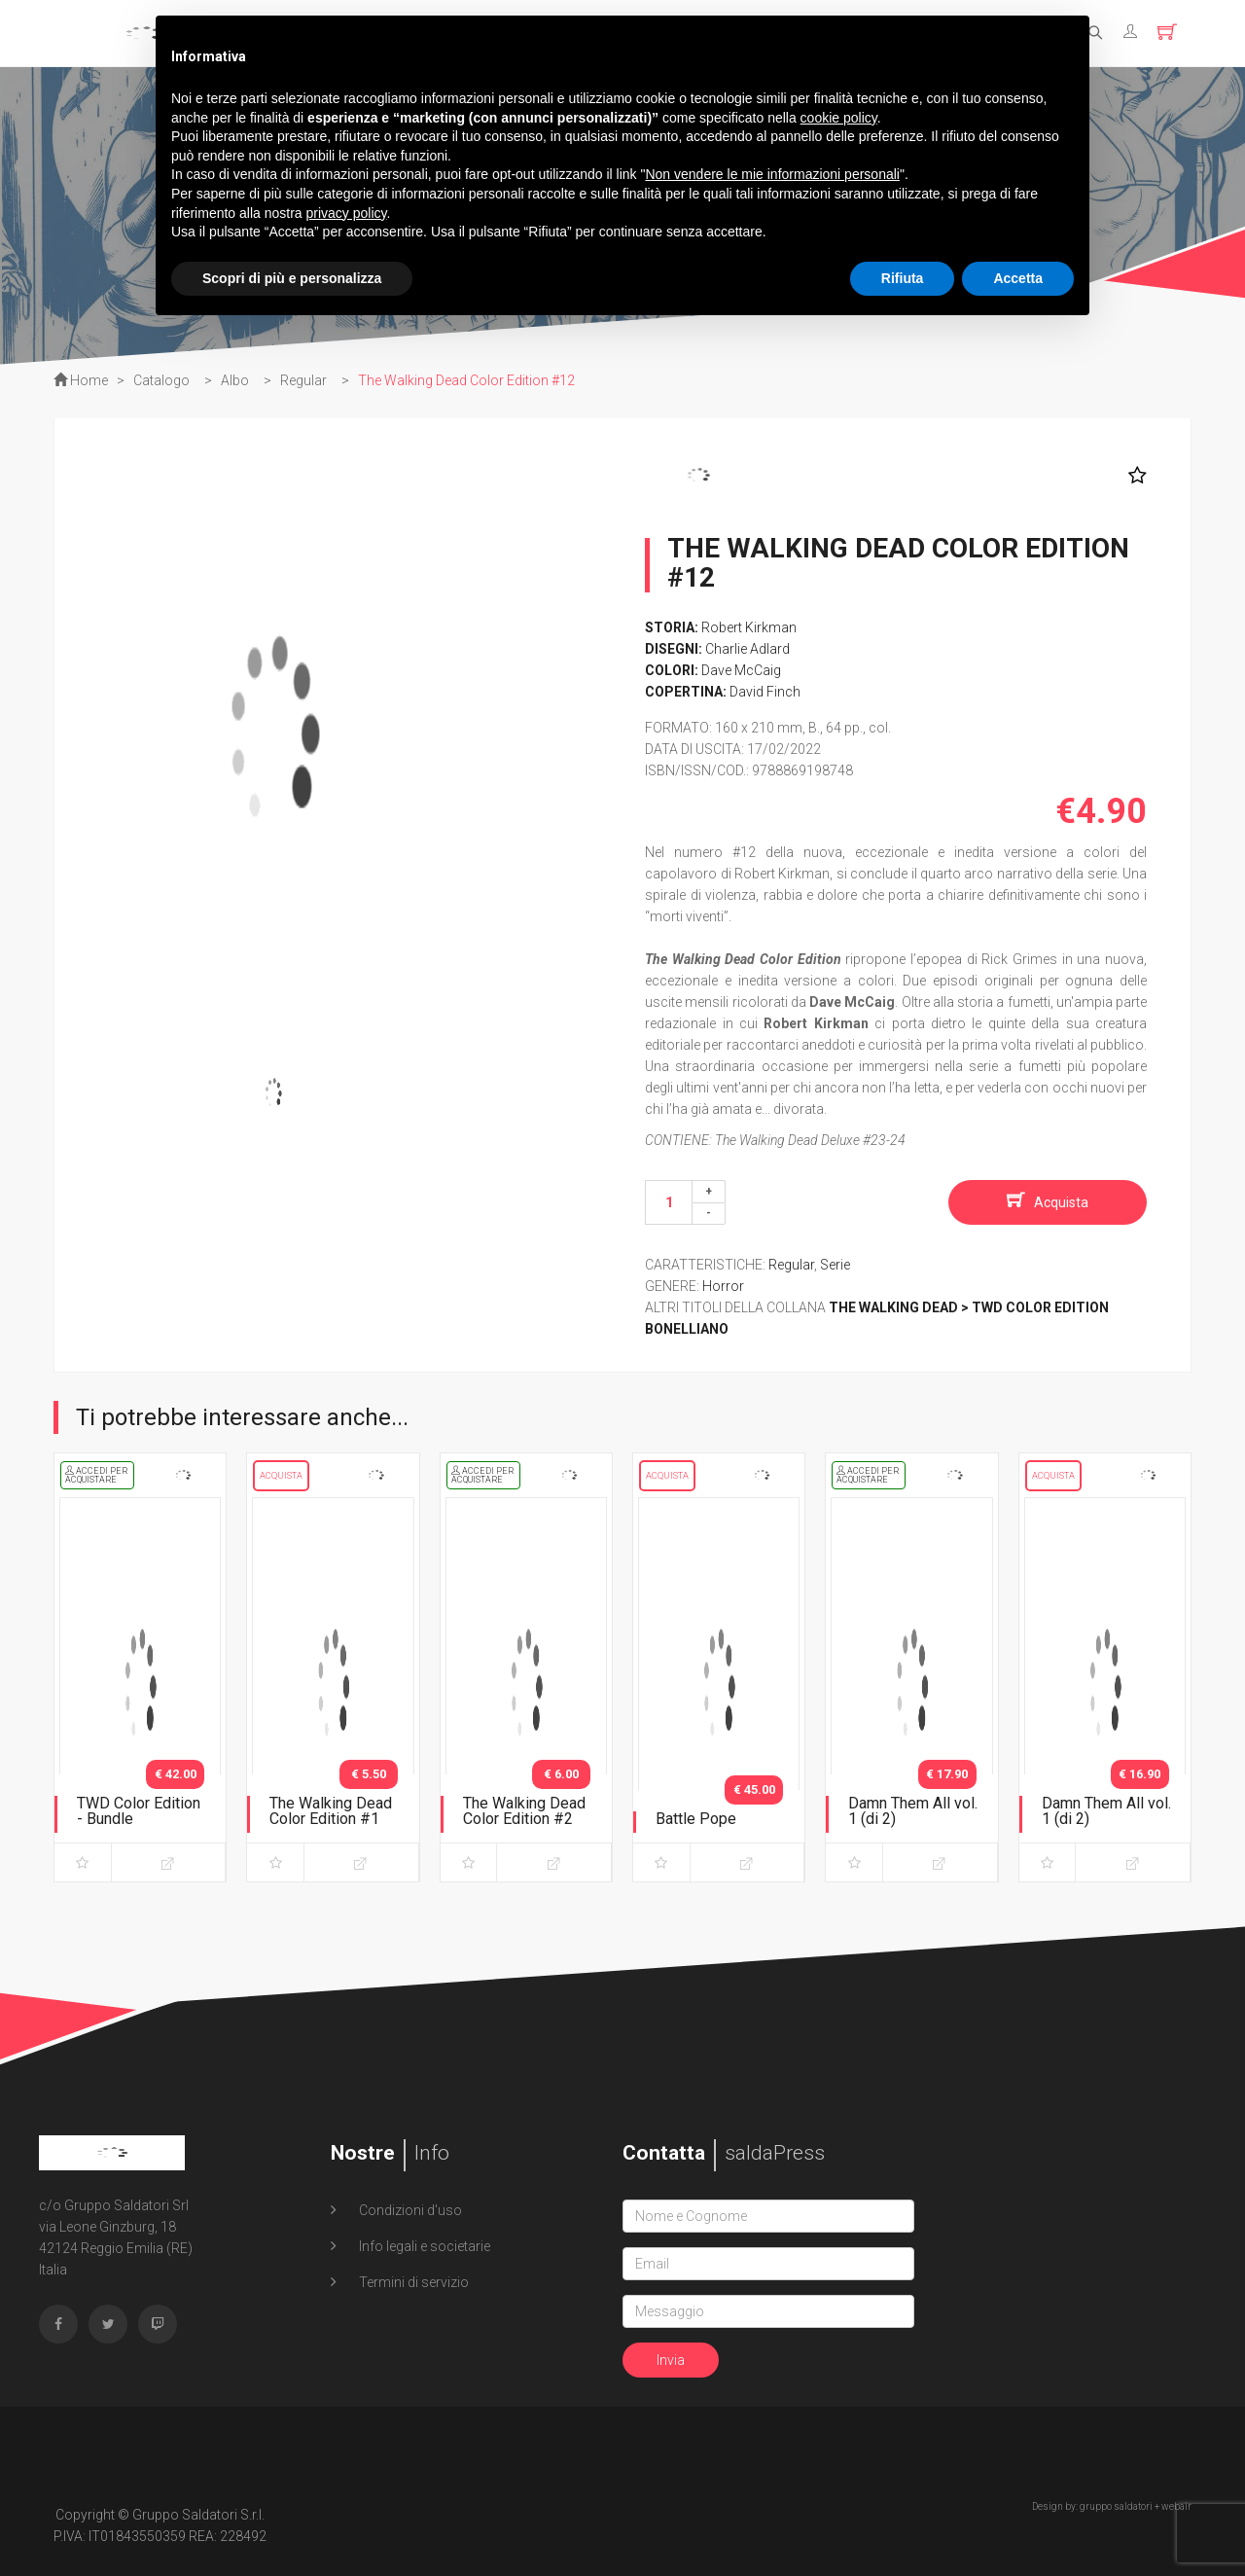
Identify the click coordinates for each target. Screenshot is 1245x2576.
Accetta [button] (1018, 278)
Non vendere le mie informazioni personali (772, 174)
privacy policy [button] (346, 213)
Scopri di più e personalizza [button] (291, 278)
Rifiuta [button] (902, 278)
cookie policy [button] (838, 117)
